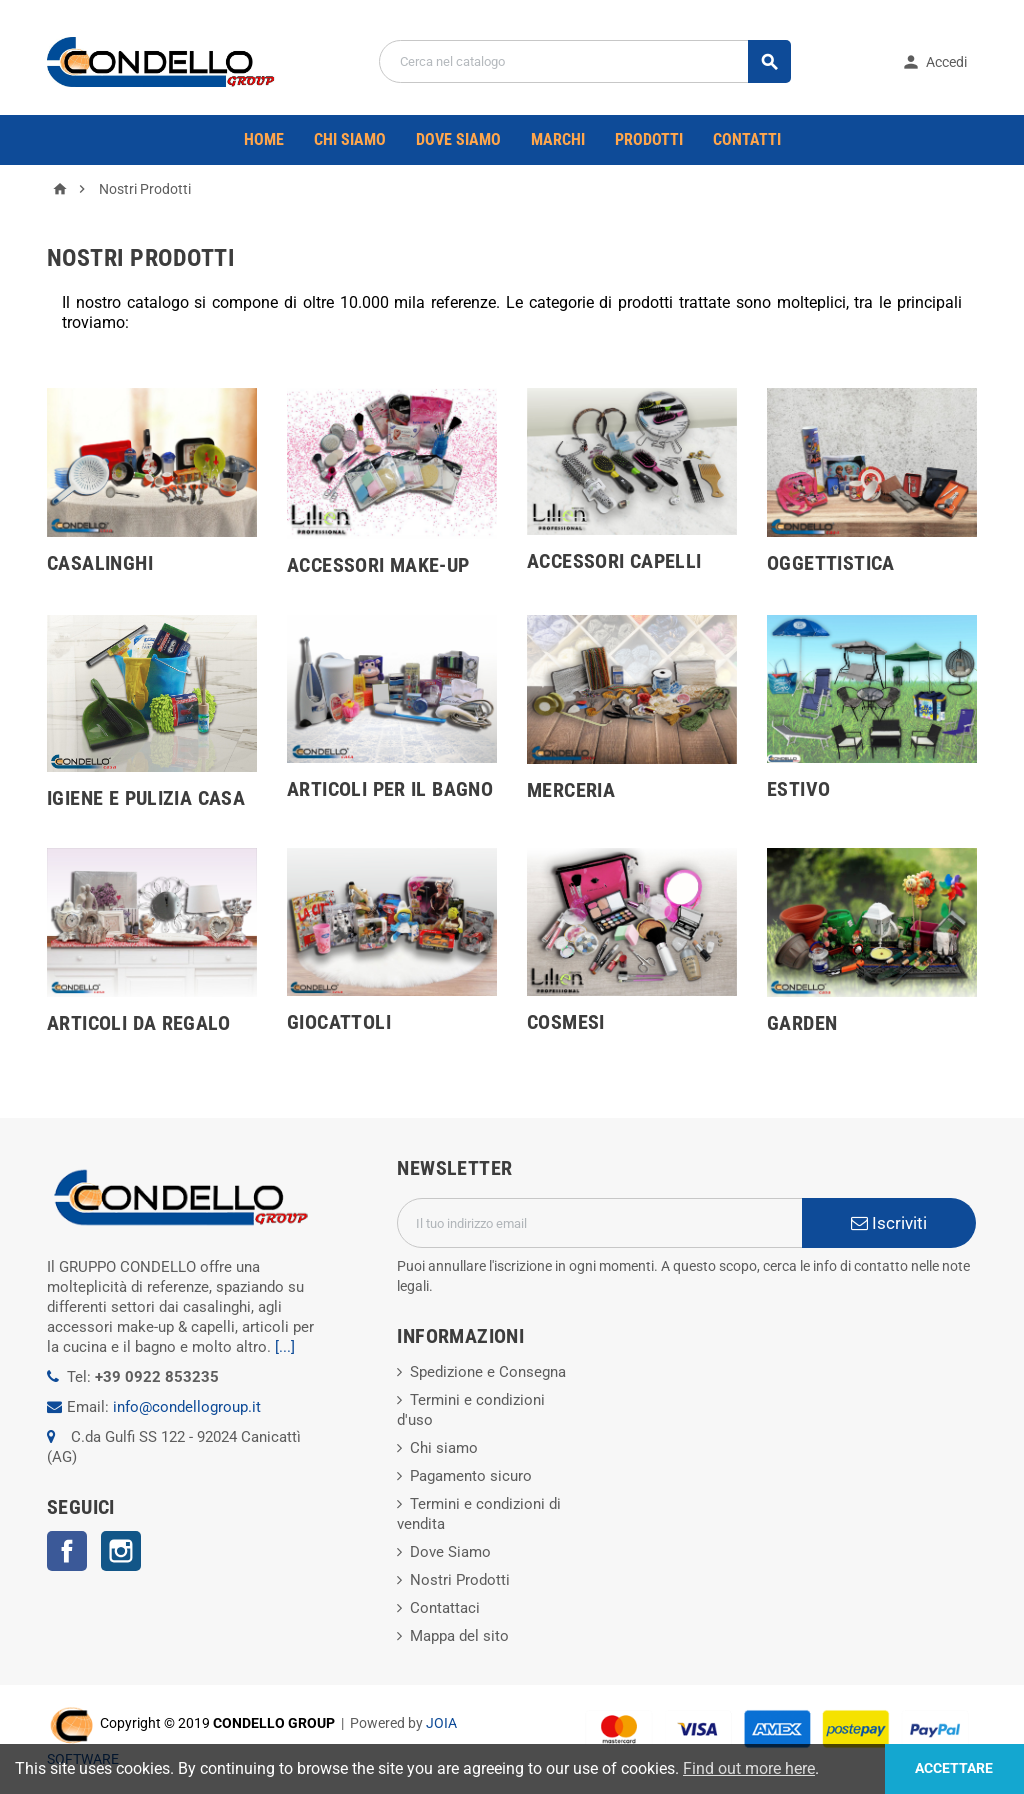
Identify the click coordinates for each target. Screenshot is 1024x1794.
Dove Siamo (450, 1552)
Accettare (954, 1768)
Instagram (121, 1551)
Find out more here (749, 1768)
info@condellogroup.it (187, 1407)
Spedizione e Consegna (488, 1372)
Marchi (558, 139)
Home (264, 139)
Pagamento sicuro (471, 1476)
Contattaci (445, 1608)
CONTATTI (747, 139)
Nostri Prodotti (460, 1580)
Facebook (67, 1551)
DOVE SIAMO (458, 139)
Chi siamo (444, 1448)
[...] (285, 1347)
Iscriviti (889, 1223)
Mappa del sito (459, 1636)
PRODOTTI (649, 139)
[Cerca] (585, 61)
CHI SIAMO (350, 139)
